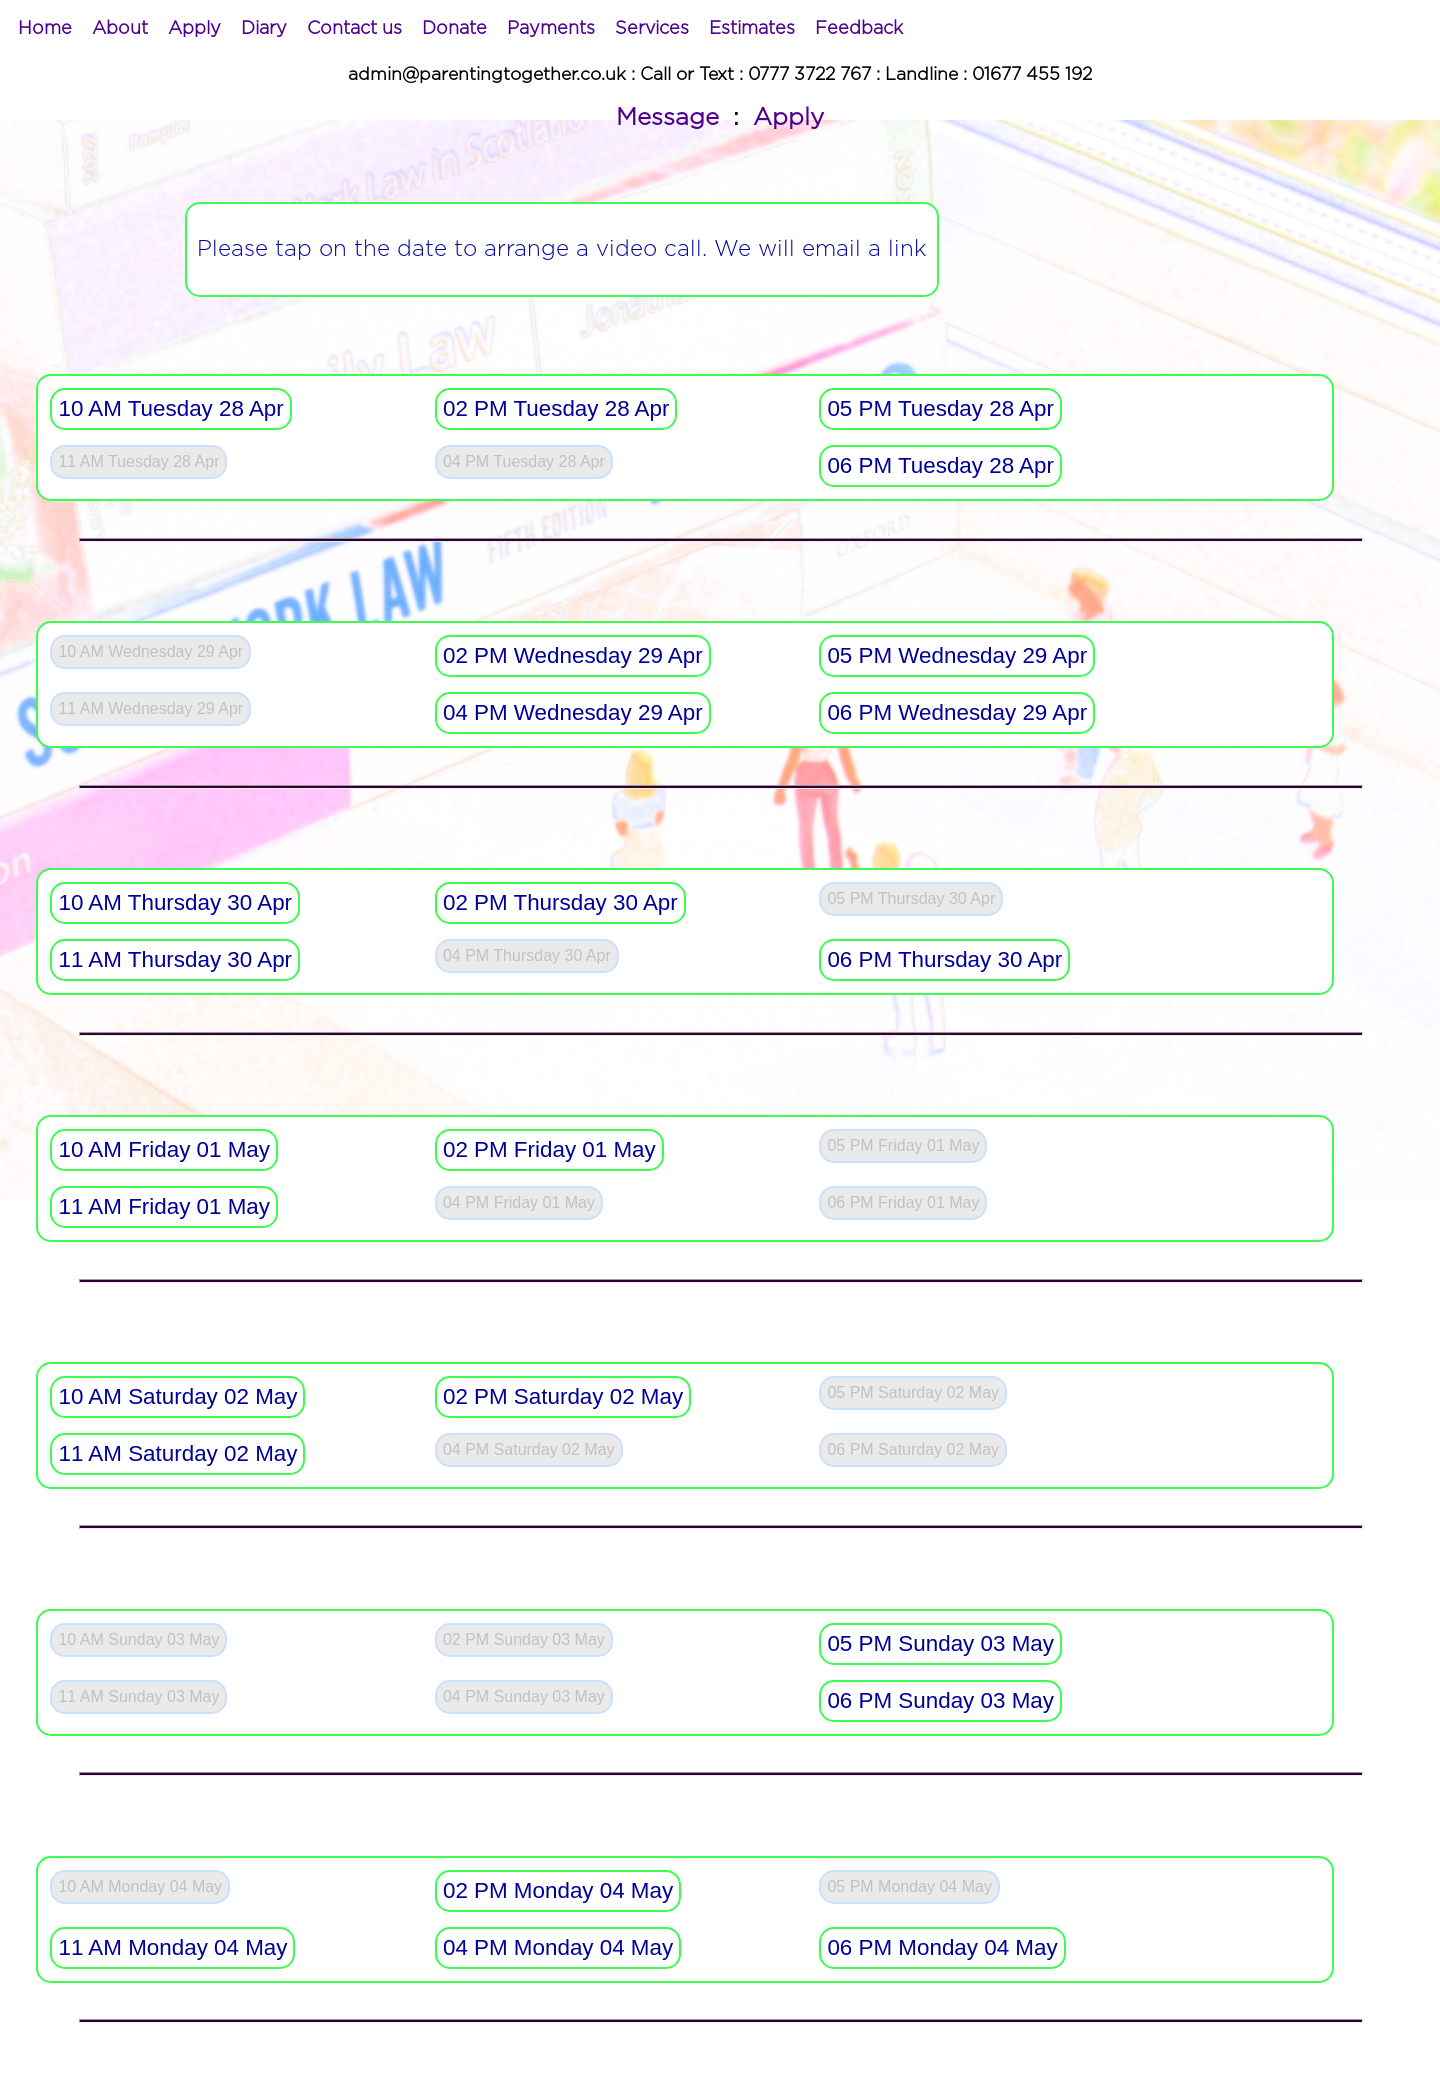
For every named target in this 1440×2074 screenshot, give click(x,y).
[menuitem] (45, 29)
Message (667, 118)
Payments (551, 29)
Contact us (354, 29)
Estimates (752, 29)
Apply (194, 29)
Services (652, 29)
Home (45, 29)
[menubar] (460, 29)
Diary (264, 29)
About (120, 29)
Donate (454, 29)
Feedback (859, 29)
